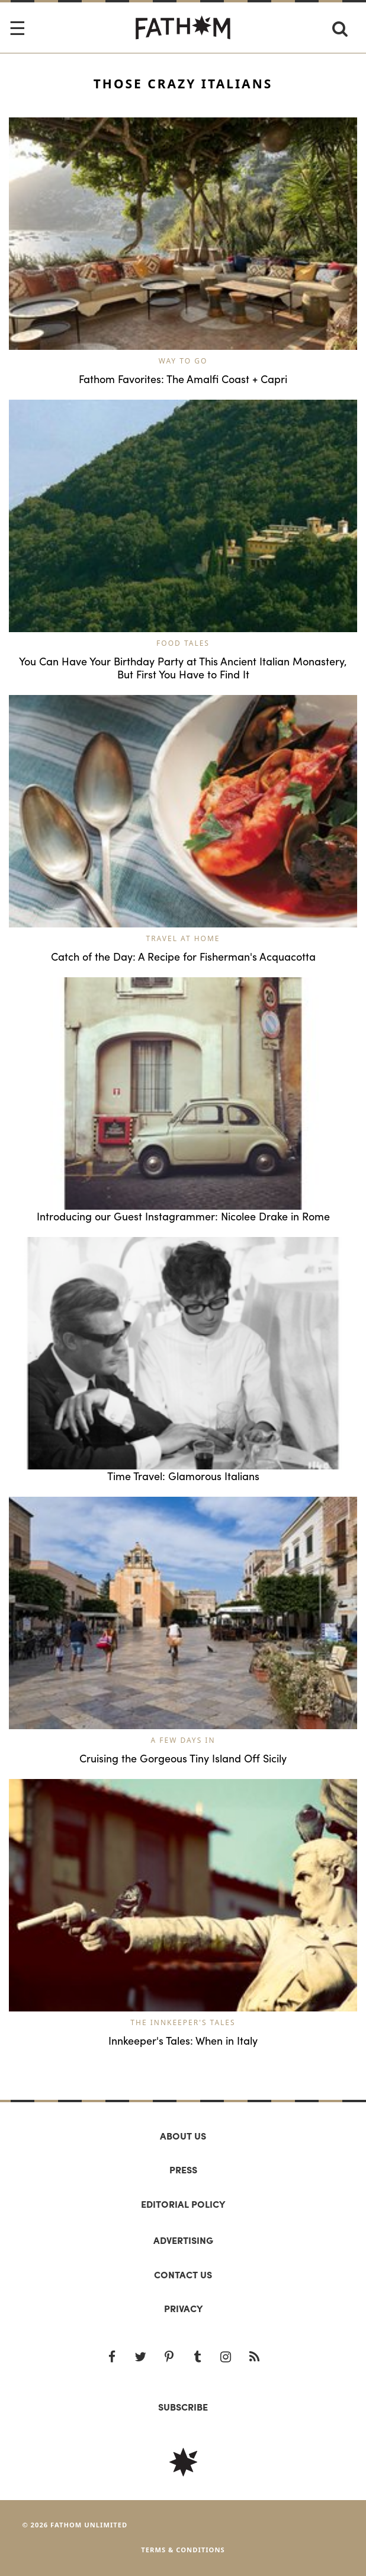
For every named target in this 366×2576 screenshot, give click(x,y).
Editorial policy (183, 2204)
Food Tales (183, 643)
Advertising (183, 2240)
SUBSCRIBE (183, 2407)
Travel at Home (183, 938)
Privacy (183, 2308)
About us (183, 2136)
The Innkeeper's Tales (182, 2022)
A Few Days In (182, 1740)
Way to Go (183, 361)
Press (183, 2169)
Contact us (183, 2274)
